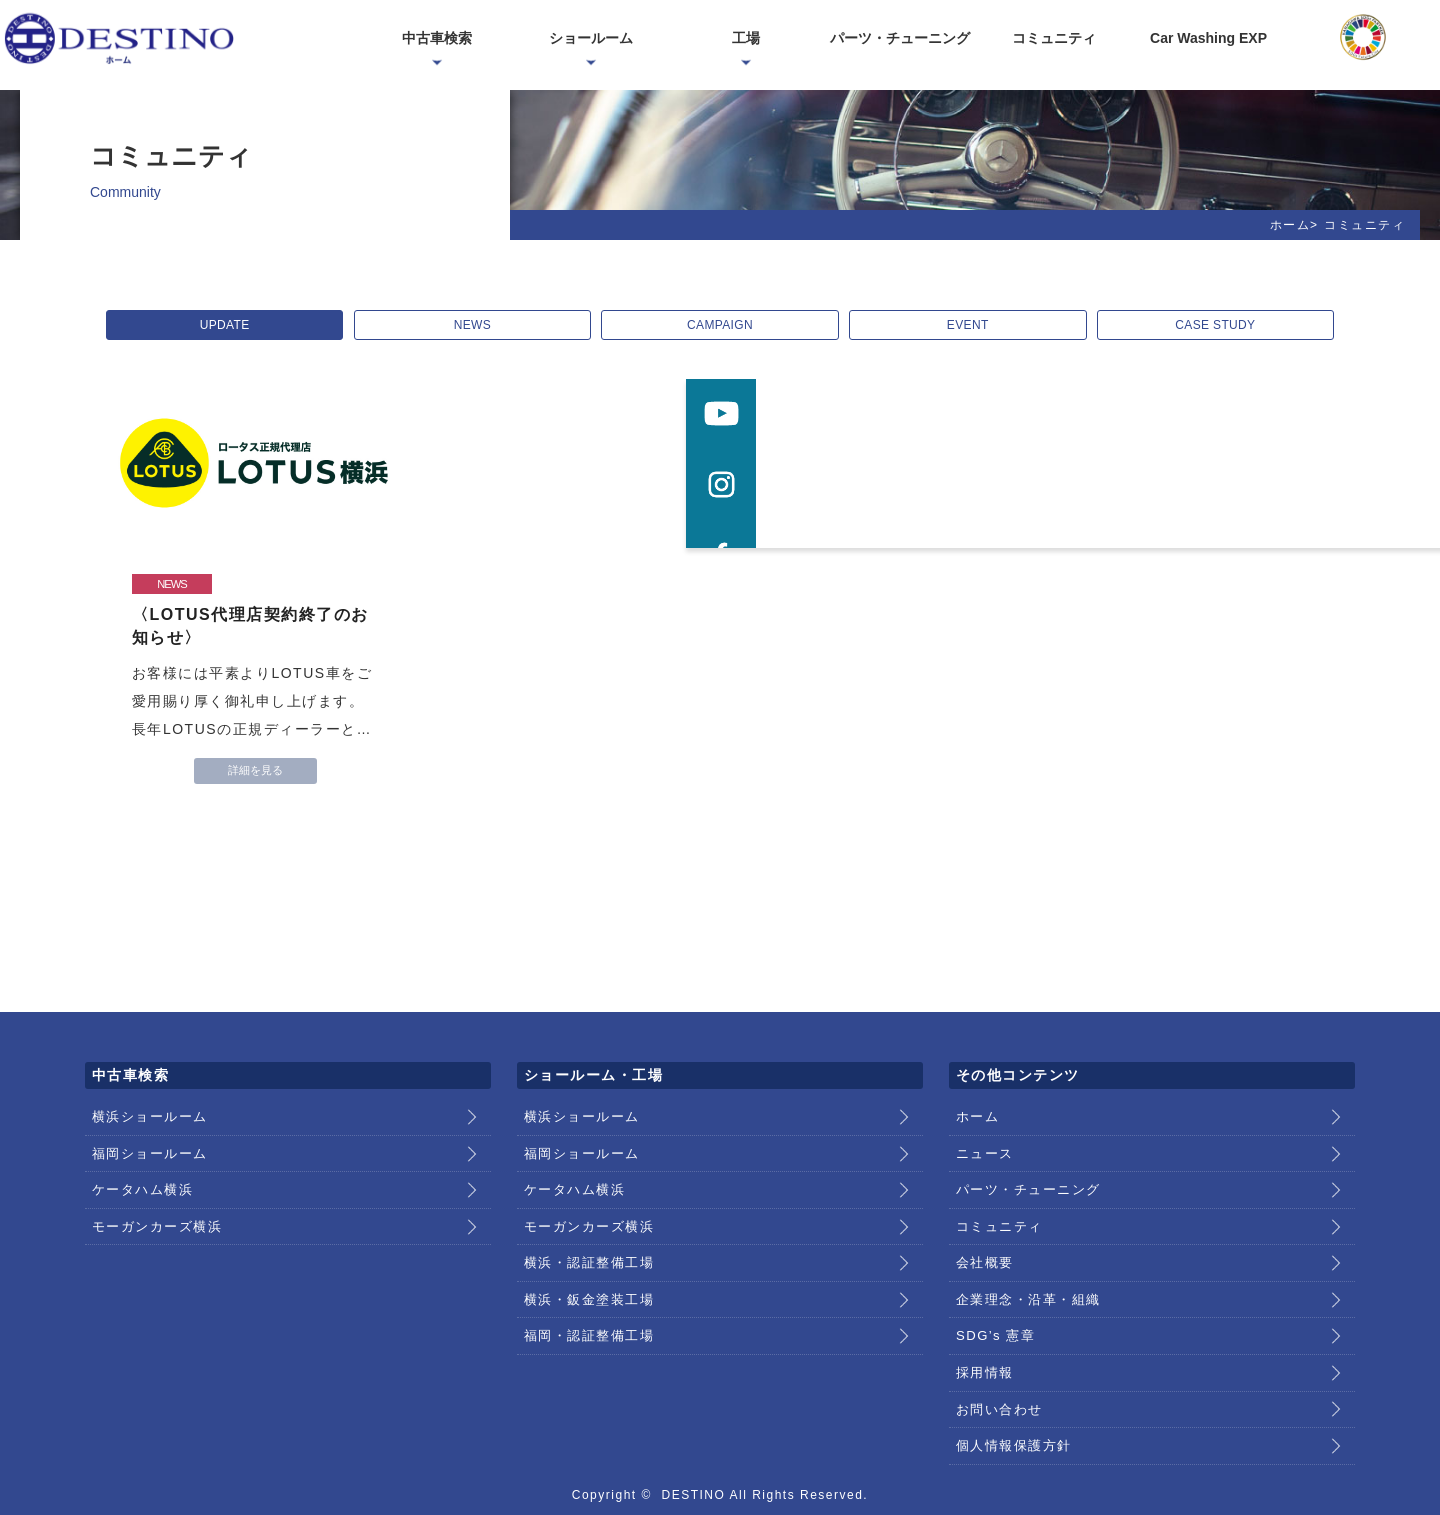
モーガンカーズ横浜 (153, 1203)
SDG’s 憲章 (993, 1296)
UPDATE (238, 325)
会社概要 (983, 1234)
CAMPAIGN (719, 325)
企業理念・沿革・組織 (1023, 1265)
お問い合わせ (996, 1358)
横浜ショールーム (146, 1110)
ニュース (983, 1141)
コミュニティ (996, 1203)
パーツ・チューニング (1023, 1172)
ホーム (1290, 225)
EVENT (961, 325)
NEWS (479, 325)
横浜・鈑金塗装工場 (585, 1265)
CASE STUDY (1202, 325)
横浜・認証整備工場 (585, 1234)
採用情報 (983, 1327)
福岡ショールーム (146, 1141)
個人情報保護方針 (1010, 1389)
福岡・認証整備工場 (585, 1296)
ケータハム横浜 (139, 1172)
